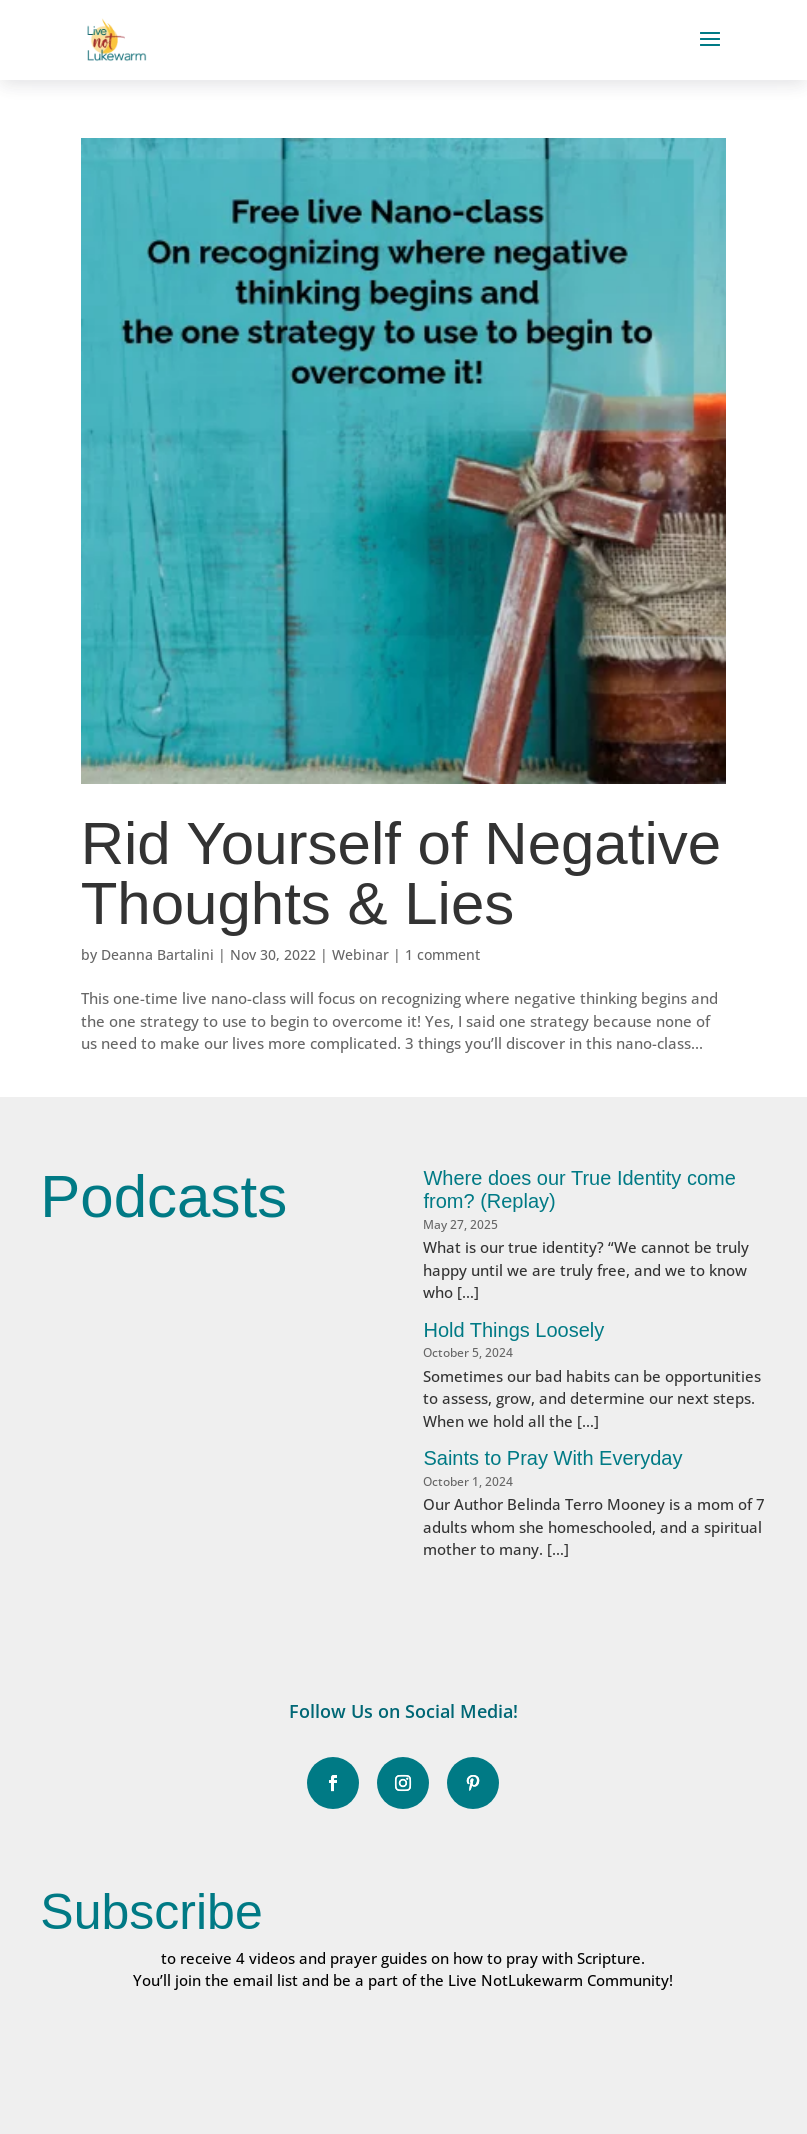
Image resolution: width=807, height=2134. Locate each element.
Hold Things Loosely (513, 1330)
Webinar (360, 954)
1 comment (442, 954)
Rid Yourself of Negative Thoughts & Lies (401, 873)
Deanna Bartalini (157, 954)
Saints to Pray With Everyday (552, 1458)
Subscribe (151, 1912)
